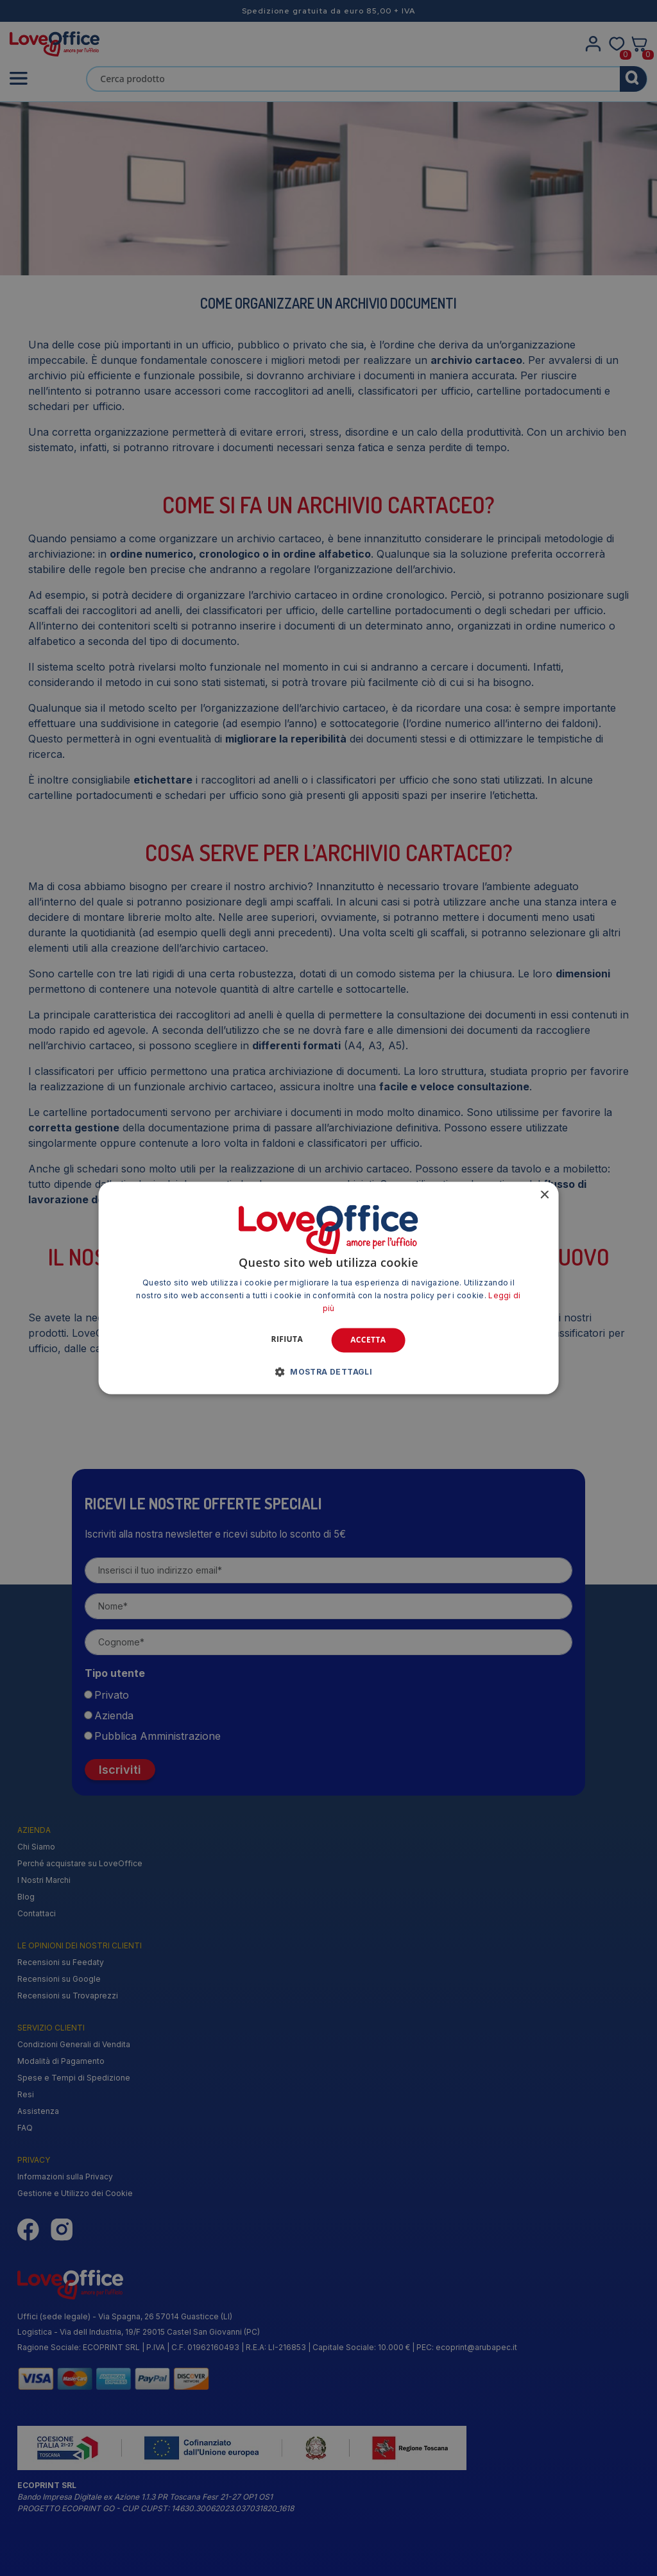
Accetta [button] (368, 1339)
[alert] (328, 1288)
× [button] (544, 1195)
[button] (329, 1372)
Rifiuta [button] (287, 1339)
